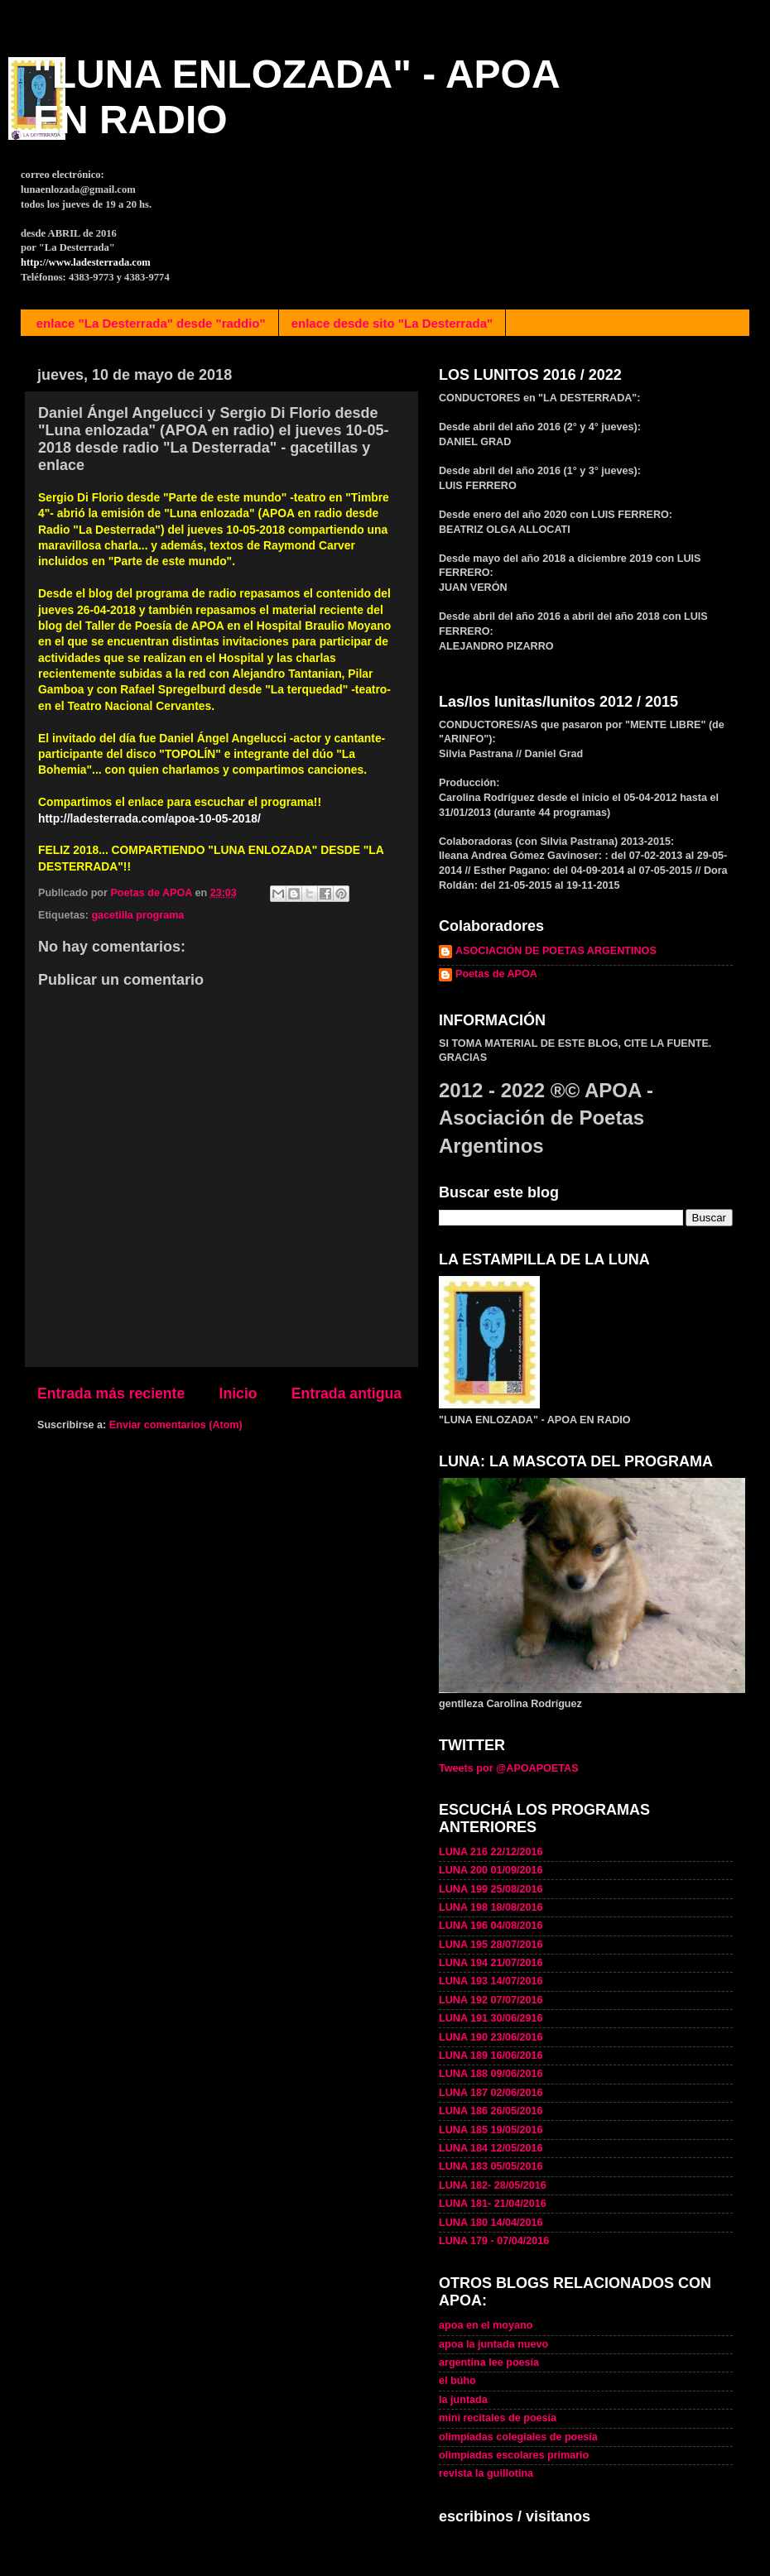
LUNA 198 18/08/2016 (491, 1907)
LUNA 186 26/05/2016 (491, 2111)
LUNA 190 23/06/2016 (491, 2037)
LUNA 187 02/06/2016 (491, 2093)
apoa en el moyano (485, 2325)
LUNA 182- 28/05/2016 (492, 2185)
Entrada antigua (346, 1393)
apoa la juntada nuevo (493, 2344)
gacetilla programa (137, 915)
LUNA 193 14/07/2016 (491, 1981)
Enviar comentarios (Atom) (176, 1425)
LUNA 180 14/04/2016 (491, 2222)
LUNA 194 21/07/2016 (491, 1963)
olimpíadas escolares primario (514, 2455)
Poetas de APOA (496, 974)
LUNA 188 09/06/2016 (491, 2074)
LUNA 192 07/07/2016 (491, 2000)
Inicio (238, 1393)
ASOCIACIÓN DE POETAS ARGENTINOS (556, 951)
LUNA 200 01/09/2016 (491, 1870)
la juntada (463, 2400)
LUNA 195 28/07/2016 (491, 1944)
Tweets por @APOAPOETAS (509, 1768)
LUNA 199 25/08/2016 (491, 1889)
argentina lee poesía (489, 2362)
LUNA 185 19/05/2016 (491, 2130)
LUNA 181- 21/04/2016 (492, 2203)
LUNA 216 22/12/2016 (491, 1852)
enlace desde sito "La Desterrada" (392, 323)
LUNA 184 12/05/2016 (491, 2148)
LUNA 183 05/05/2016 (491, 2166)
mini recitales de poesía (497, 2418)
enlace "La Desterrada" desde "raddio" (151, 323)
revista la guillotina (486, 2473)
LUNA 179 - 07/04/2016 (494, 2241)
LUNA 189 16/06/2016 (491, 2055)
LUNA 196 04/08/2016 (491, 1925)
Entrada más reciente (111, 1393)
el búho (457, 2381)
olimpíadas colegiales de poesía (518, 2437)
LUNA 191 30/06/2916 (491, 2018)
